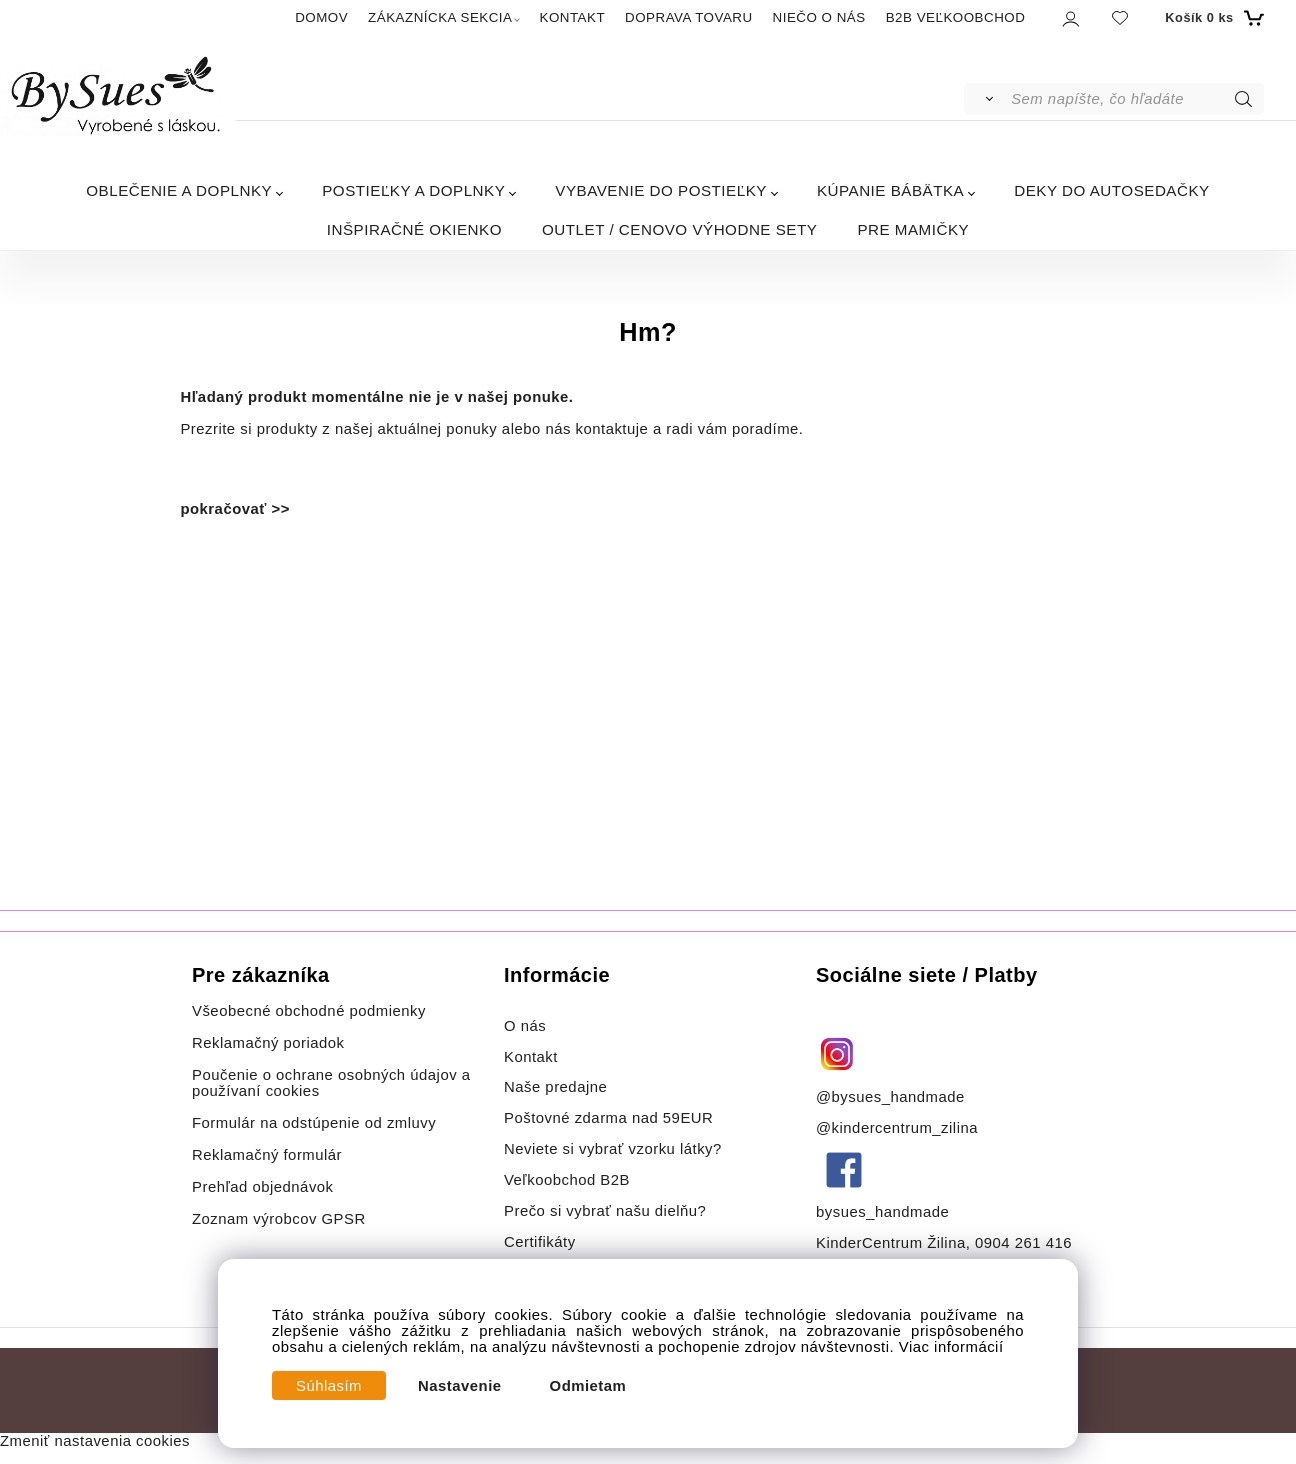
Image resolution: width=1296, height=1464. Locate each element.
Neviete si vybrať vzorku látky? (613, 1149)
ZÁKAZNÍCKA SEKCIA (440, 17)
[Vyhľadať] (986, 99)
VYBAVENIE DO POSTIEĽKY (661, 190)
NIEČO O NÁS (819, 17)
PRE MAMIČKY (913, 229)
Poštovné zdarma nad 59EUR (608, 1118)
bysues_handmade (885, 1212)
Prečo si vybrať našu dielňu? (605, 1211)
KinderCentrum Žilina (891, 1243)
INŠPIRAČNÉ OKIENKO (414, 229)
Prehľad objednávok (263, 1187)
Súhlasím (329, 1386)
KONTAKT (572, 17)
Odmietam (588, 1386)
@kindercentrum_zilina (899, 1128)
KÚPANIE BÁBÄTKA (890, 190)
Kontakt (533, 1057)
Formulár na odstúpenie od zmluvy (314, 1123)
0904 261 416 (1023, 1243)
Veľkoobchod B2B (567, 1180)
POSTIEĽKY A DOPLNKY (413, 190)
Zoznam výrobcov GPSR (279, 1219)
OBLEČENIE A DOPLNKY (179, 190)
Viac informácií (951, 1347)
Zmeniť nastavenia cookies (95, 1441)
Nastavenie (460, 1386)
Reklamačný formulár (267, 1155)
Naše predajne (555, 1087)
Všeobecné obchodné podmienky (309, 1011)
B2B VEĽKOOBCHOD (956, 17)
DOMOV (321, 17)
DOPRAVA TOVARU (689, 17)
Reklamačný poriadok (268, 1043)
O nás (525, 1026)
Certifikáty (540, 1242)
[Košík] (1211, 18)
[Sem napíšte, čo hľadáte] (1135, 99)
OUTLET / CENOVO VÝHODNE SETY (679, 229)
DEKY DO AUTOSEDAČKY (1111, 190)
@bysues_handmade (890, 1097)
